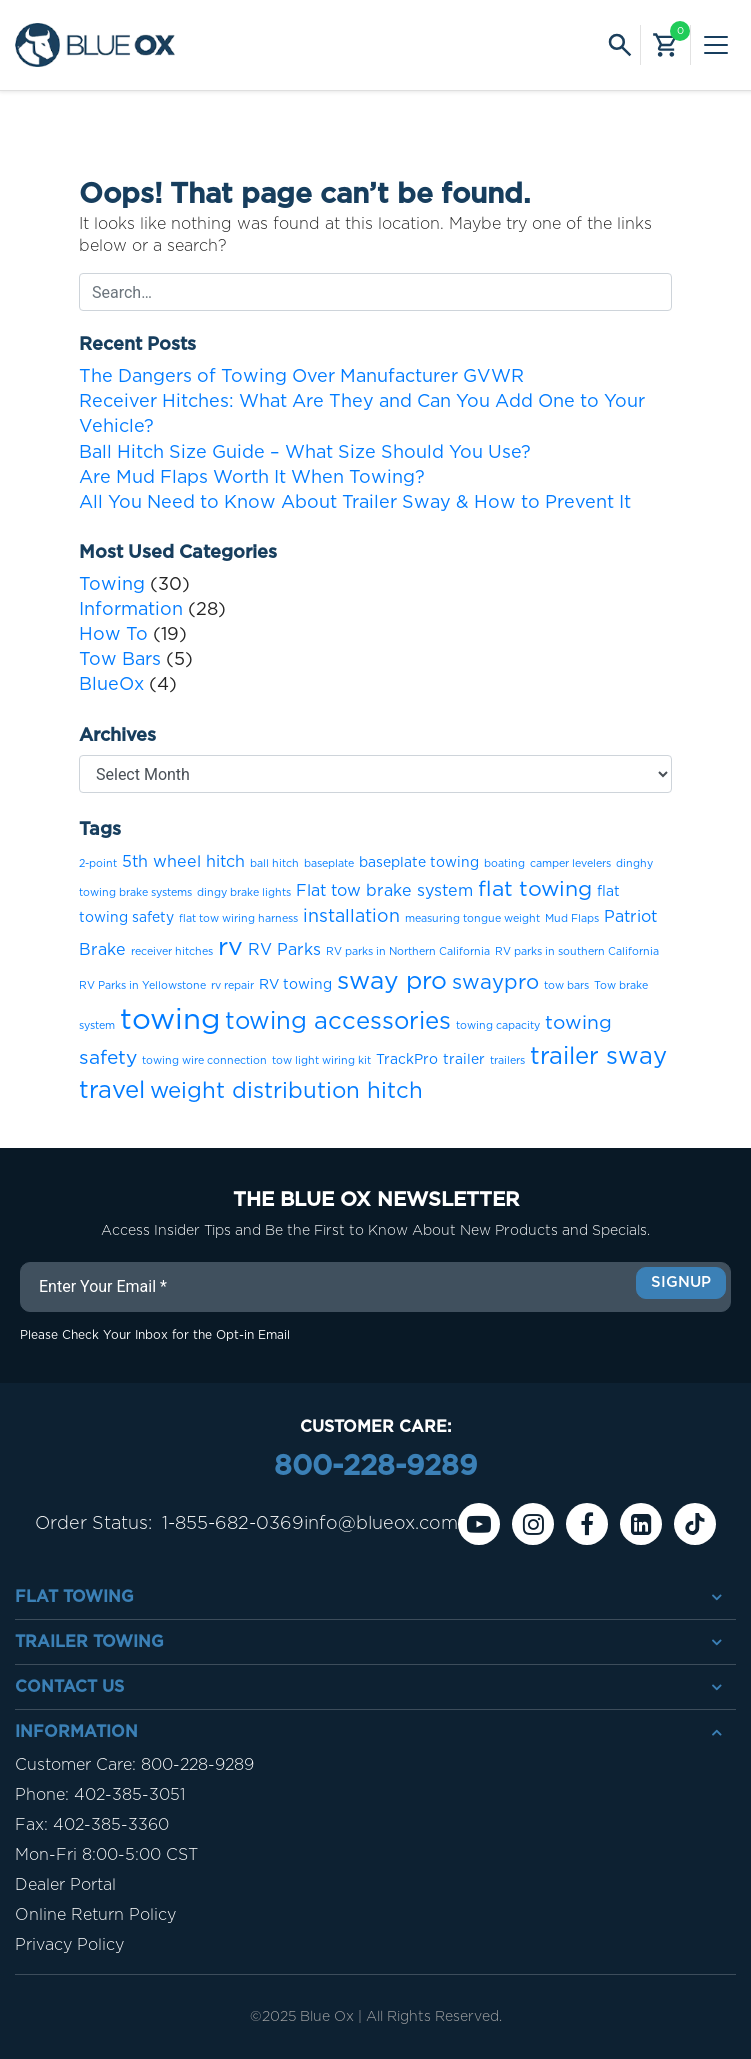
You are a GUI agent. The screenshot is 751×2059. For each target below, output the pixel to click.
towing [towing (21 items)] (170, 1020)
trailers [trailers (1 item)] (507, 1060)
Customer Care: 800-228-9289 (134, 1765)
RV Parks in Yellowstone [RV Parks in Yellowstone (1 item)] (142, 985)
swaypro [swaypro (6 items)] (495, 983)
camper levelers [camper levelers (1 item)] (570, 863)
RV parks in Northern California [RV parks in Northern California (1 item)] (408, 951)
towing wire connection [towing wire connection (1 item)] (204, 1060)
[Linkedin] (641, 1524)
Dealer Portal (65, 1885)
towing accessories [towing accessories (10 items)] (338, 1022)
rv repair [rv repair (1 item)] (232, 985)
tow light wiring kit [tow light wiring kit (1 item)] (321, 1060)
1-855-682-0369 (233, 1524)
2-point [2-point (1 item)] (98, 863)
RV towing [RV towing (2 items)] (295, 985)
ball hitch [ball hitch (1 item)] (274, 863)
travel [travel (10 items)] (112, 1091)
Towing (112, 585)
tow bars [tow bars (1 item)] (566, 985)
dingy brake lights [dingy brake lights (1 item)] (244, 892)
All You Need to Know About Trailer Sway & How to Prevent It (355, 503)
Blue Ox (327, 2017)
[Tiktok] (695, 1524)
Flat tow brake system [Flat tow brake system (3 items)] (384, 891)
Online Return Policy (95, 1915)
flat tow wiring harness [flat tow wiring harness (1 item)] (238, 918)
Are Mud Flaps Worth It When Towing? (252, 478)
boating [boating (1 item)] (504, 863)
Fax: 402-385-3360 (92, 1825)
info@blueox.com (381, 1524)
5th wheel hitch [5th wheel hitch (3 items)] (183, 862)
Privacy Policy (69, 1945)
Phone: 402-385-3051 (100, 1795)
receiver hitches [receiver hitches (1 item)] (172, 951)
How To (113, 635)
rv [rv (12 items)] (230, 947)
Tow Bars (120, 660)
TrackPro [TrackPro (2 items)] (407, 1060)
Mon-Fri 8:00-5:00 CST (106, 1855)
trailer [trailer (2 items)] (464, 1060)
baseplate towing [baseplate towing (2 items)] (419, 863)
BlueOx (111, 685)
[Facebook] (587, 1524)
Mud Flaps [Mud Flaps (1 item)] (572, 918)
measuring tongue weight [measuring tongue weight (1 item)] (472, 918)
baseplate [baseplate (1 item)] (329, 863)
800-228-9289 (375, 1467)
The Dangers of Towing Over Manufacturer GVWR (301, 377)
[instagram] (533, 1524)
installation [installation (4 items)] (351, 917)
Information (131, 610)
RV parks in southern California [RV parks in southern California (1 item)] (577, 951)
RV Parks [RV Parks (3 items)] (284, 950)
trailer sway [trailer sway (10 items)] (598, 1057)
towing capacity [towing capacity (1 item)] (498, 1025)
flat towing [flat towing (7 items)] (535, 889)
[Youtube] (479, 1524)
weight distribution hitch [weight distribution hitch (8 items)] (286, 1091)
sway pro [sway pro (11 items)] (392, 981)
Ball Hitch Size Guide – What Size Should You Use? (305, 453)
